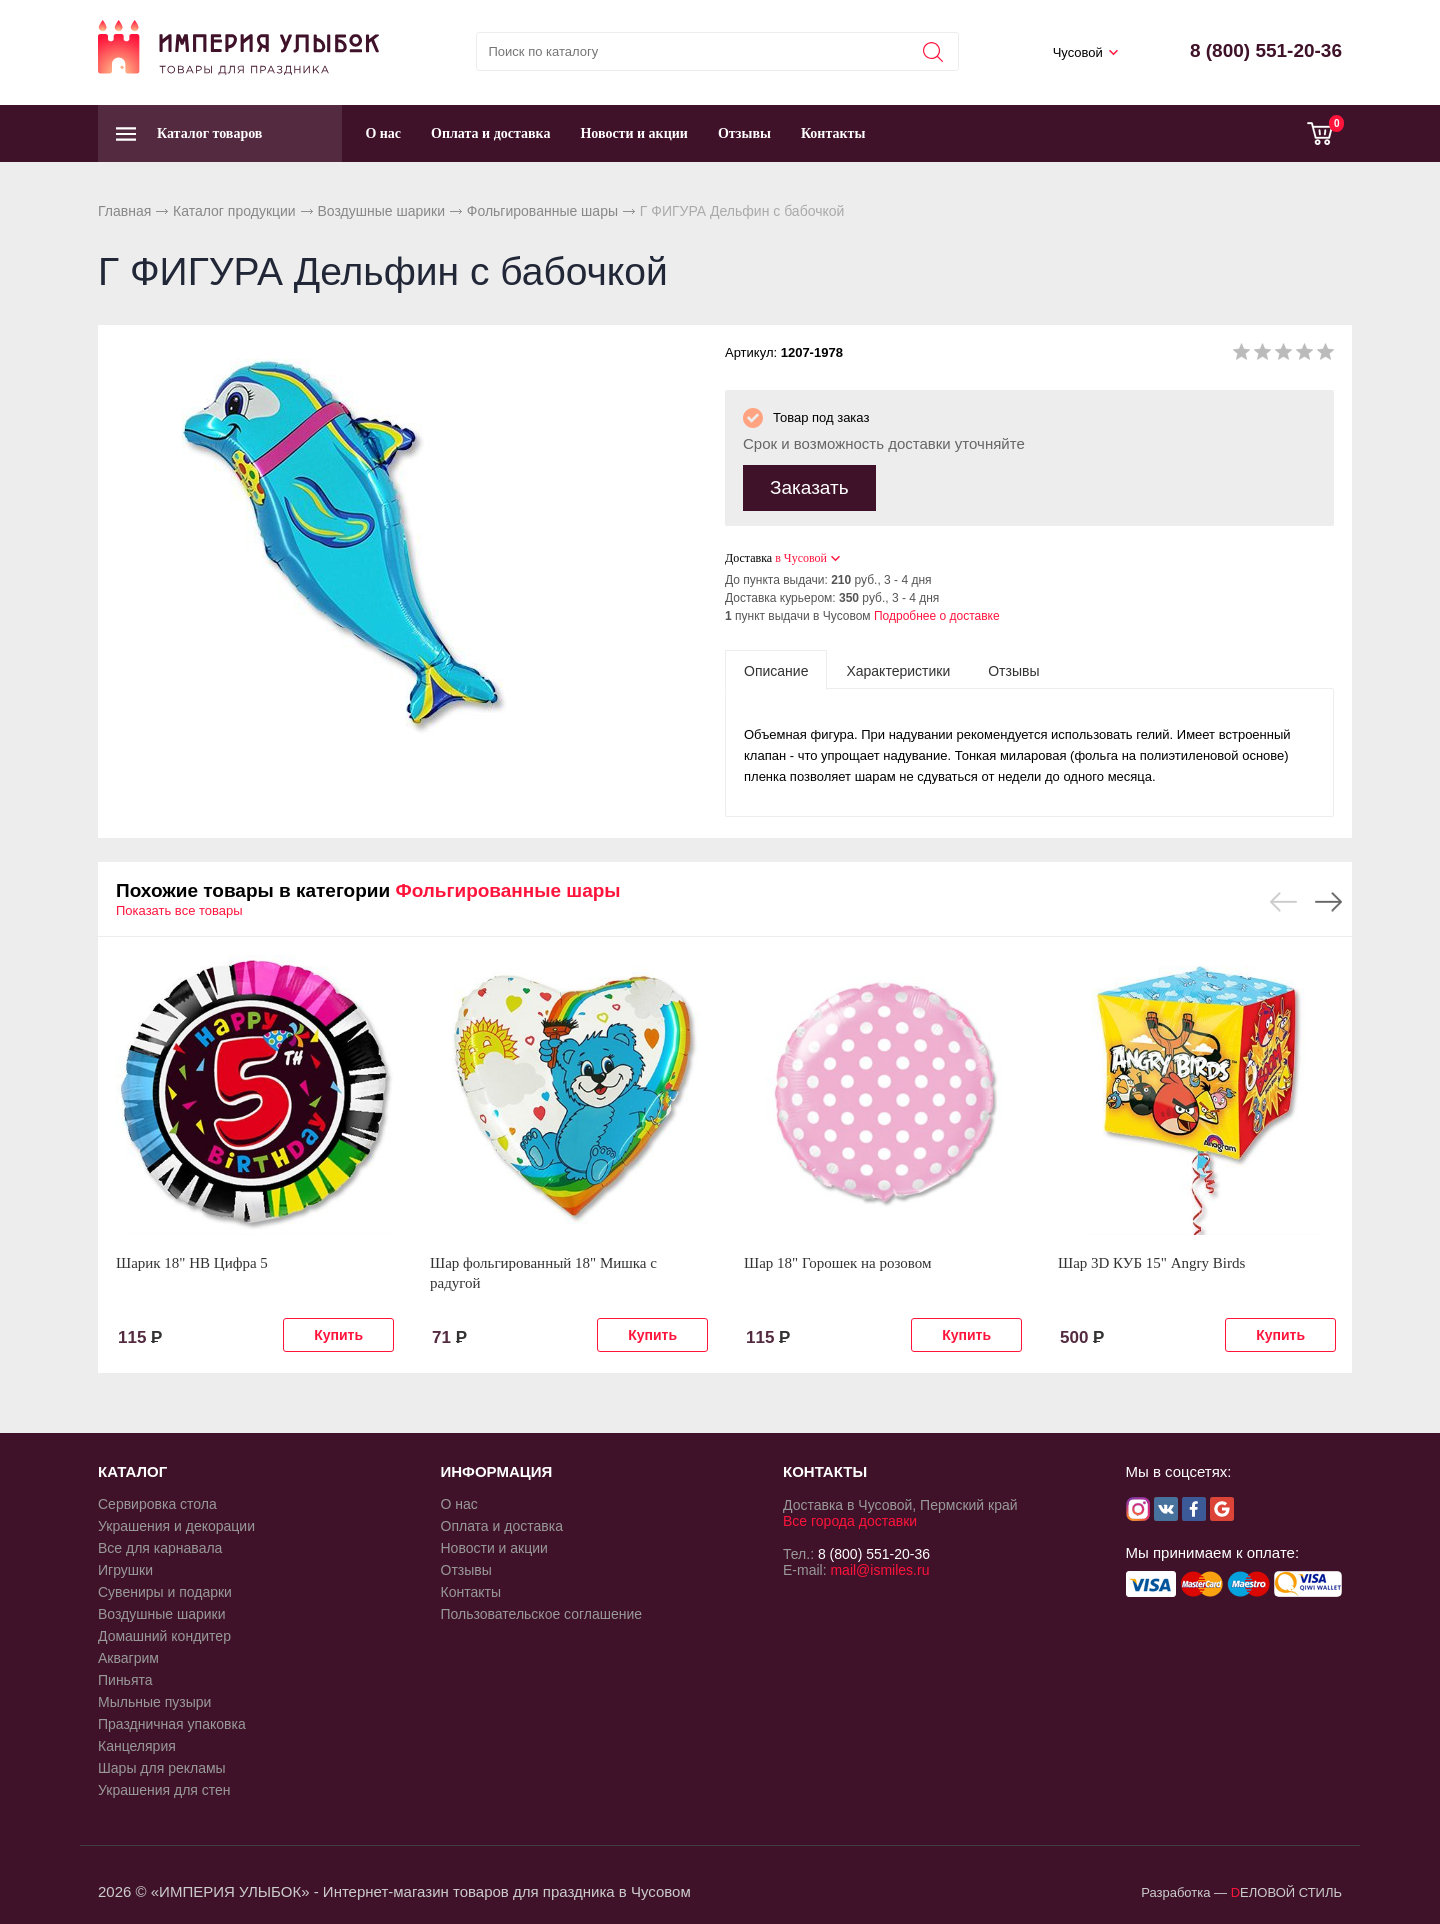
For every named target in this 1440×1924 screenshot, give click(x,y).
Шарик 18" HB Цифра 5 (192, 1260)
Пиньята (125, 1677)
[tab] (776, 667)
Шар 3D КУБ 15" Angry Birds (1151, 1260)
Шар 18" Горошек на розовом (837, 1260)
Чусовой (1078, 52)
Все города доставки (850, 1518)
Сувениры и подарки (165, 1589)
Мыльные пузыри (154, 1699)
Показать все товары (179, 907)
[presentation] (776, 667)
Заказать (809, 484)
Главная (124, 211)
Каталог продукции (234, 211)
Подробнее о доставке (937, 613)
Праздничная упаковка (172, 1721)
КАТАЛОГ (132, 1468)
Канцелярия (137, 1743)
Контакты (833, 133)
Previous (1283, 899)
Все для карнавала (160, 1545)
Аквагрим (128, 1655)
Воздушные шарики (381, 211)
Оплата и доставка (490, 133)
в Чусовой (801, 555)
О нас (383, 133)
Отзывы (744, 133)
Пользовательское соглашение (542, 1611)
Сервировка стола (157, 1501)
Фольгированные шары (542, 211)
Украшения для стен (164, 1787)
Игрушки (125, 1567)
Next (1328, 899)
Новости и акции (634, 133)
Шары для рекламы (162, 1765)
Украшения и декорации (176, 1523)
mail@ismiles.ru (879, 1567)
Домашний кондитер (164, 1633)
